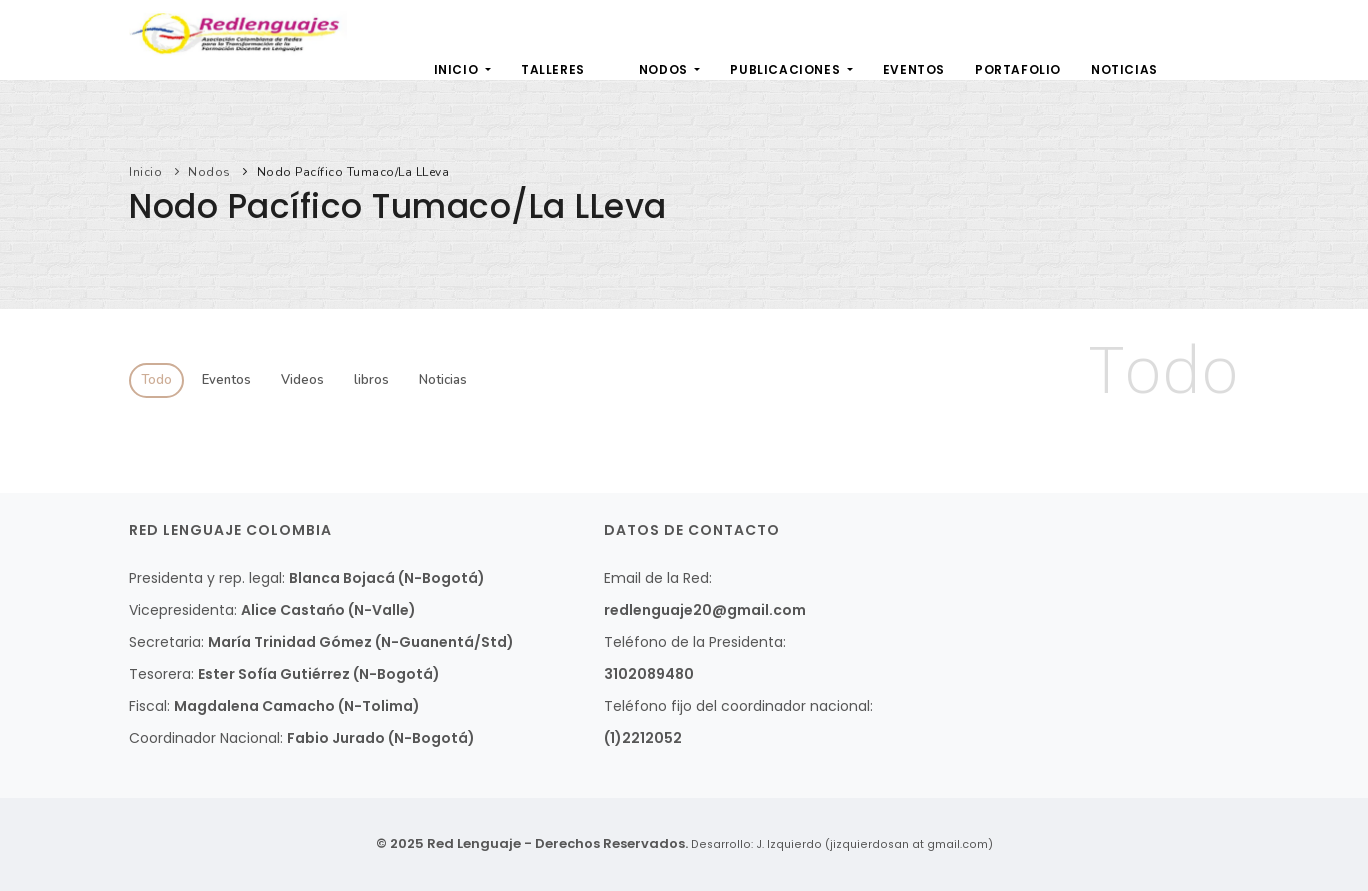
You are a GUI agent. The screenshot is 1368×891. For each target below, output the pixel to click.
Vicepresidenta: (183, 610)
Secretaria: (166, 642)
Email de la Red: (658, 578)
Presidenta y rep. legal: (207, 578)
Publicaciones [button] (786, 69)
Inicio (458, 69)
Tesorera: (161, 674)
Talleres (553, 69)
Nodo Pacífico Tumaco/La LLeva (353, 172)
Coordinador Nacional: (206, 738)
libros (371, 380)
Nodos (209, 172)
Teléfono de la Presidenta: (695, 642)
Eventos (914, 69)
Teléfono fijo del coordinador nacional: (738, 706)
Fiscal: (149, 706)
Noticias (1124, 69)
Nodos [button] (665, 69)
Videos (302, 380)
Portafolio (1018, 69)
